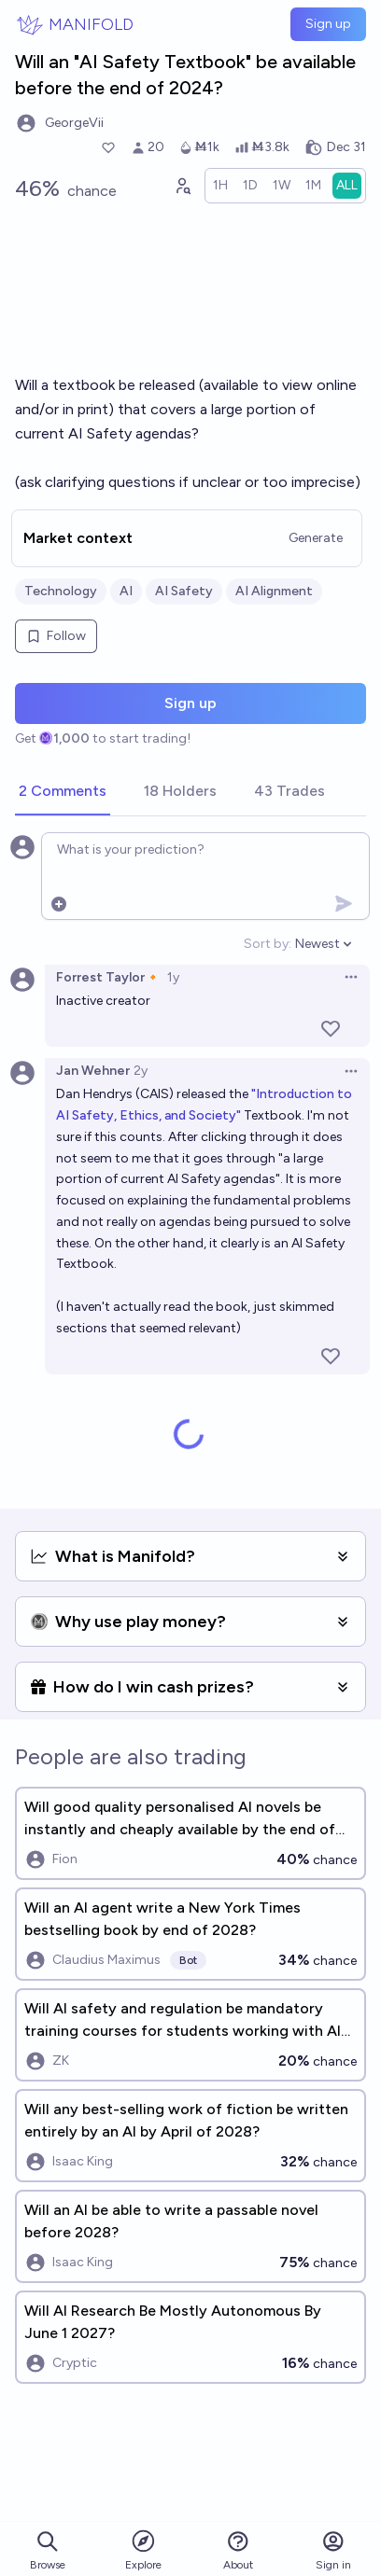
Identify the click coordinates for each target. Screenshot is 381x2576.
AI (126, 591)
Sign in (333, 2550)
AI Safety (184, 591)
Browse (47, 2550)
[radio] (220, 186)
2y (141, 1071)
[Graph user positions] (182, 186)
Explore (143, 2549)
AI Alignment (274, 591)
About (238, 2550)
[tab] (62, 792)
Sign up (328, 24)
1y (173, 977)
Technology (60, 591)
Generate (316, 538)
